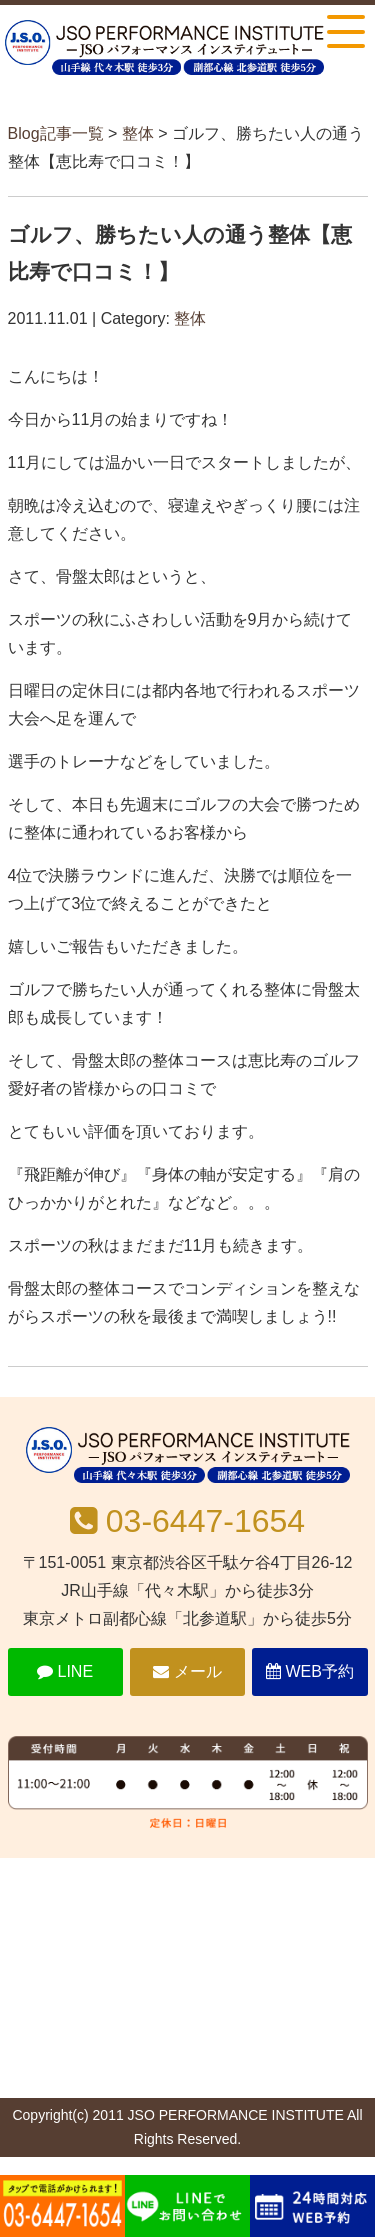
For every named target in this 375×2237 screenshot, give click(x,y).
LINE (65, 1671)
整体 (138, 133)
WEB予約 (310, 1671)
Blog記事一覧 (56, 133)
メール (187, 1671)
